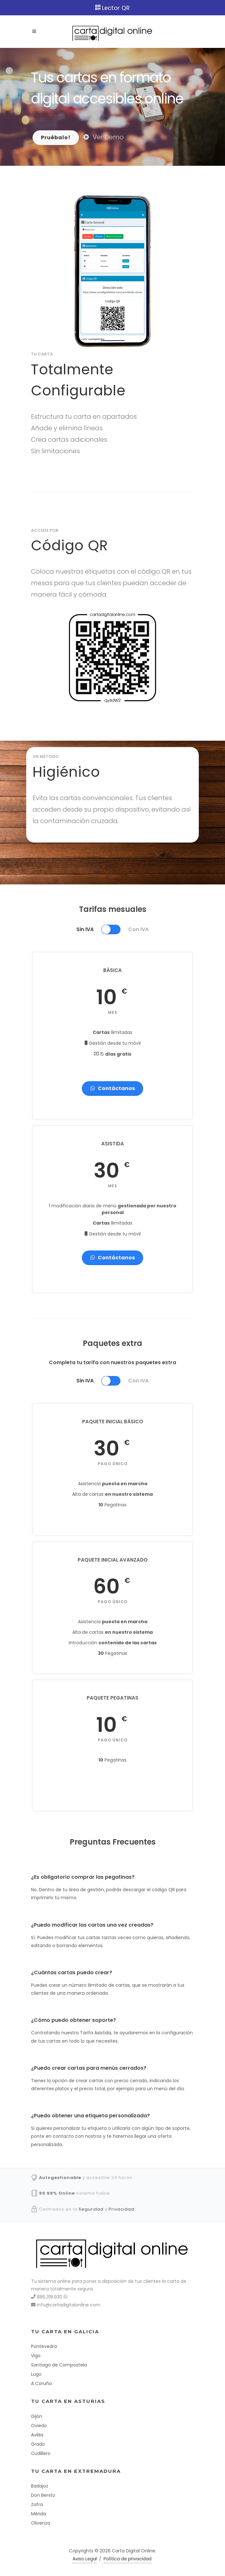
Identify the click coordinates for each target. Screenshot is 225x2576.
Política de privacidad (127, 2559)
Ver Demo (103, 137)
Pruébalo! (56, 137)
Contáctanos (112, 1088)
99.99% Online (57, 2193)
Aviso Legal (85, 2559)
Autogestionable (60, 2178)
